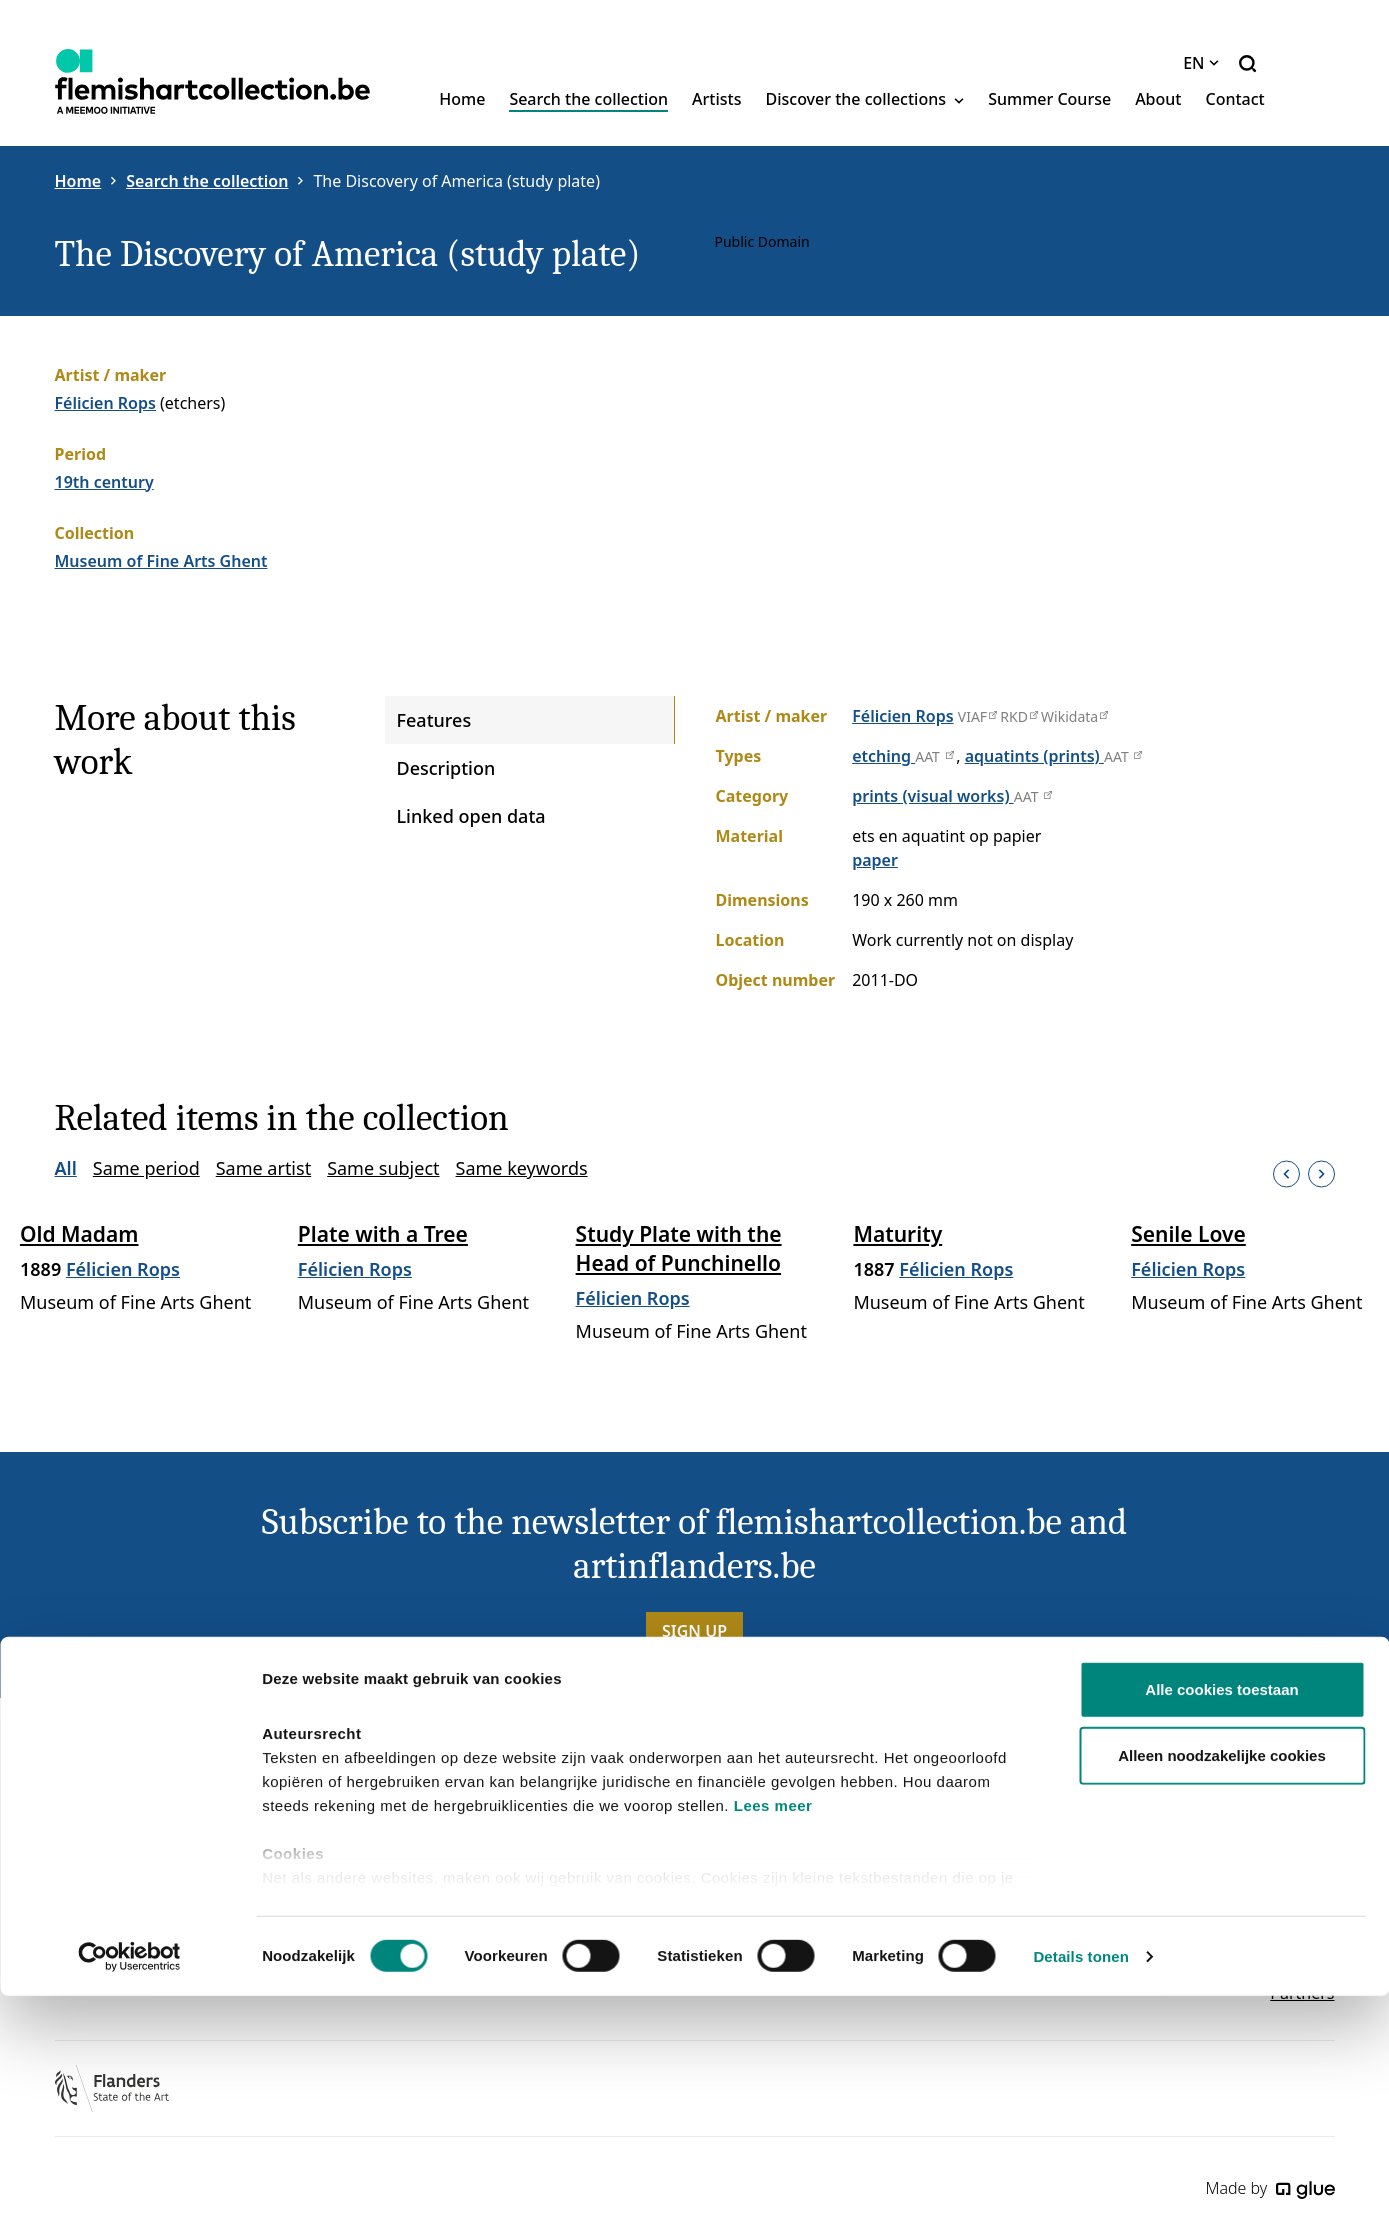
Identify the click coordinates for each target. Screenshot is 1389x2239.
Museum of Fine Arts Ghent (161, 561)
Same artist (263, 1168)
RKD (1018, 716)
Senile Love (1188, 1234)
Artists (716, 99)
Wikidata (1074, 716)
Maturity (897, 1234)
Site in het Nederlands (1251, 1861)
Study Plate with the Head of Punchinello (679, 1248)
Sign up (694, 1631)
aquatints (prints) (1034, 756)
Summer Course (1049, 99)
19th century (104, 482)
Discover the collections (865, 99)
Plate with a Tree (383, 1234)
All (66, 1168)
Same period (146, 1168)
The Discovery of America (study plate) (456, 181)
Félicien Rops (105, 403)
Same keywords (522, 1168)
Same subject (383, 1168)
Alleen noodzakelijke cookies (1222, 1998)
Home (462, 99)
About (1158, 99)
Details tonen (1080, 2199)
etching (883, 756)
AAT (935, 756)
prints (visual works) (933, 796)
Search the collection (588, 99)
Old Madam (79, 1234)
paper (875, 860)
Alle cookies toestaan (1221, 1933)
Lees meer (773, 2049)
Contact (1234, 99)
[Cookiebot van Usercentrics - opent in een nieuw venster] (129, 2200)
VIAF (977, 716)
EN (1200, 63)
